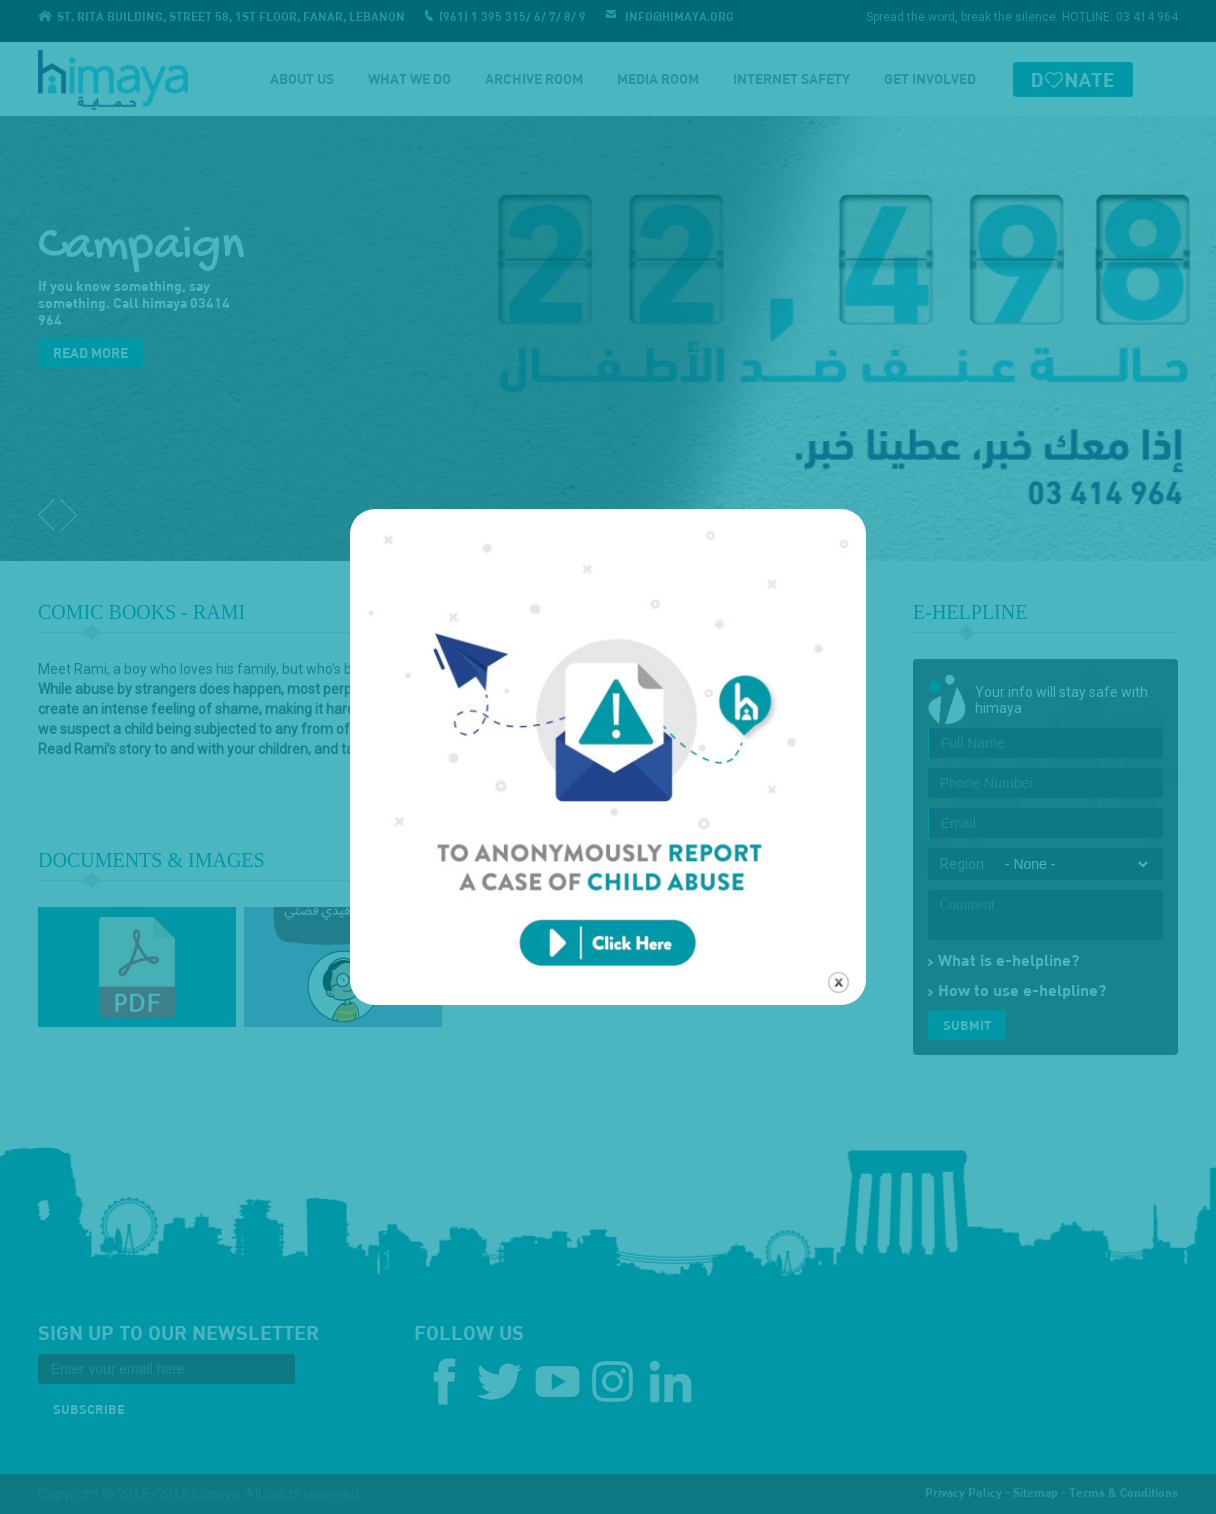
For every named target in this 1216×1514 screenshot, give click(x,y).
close (838, 965)
